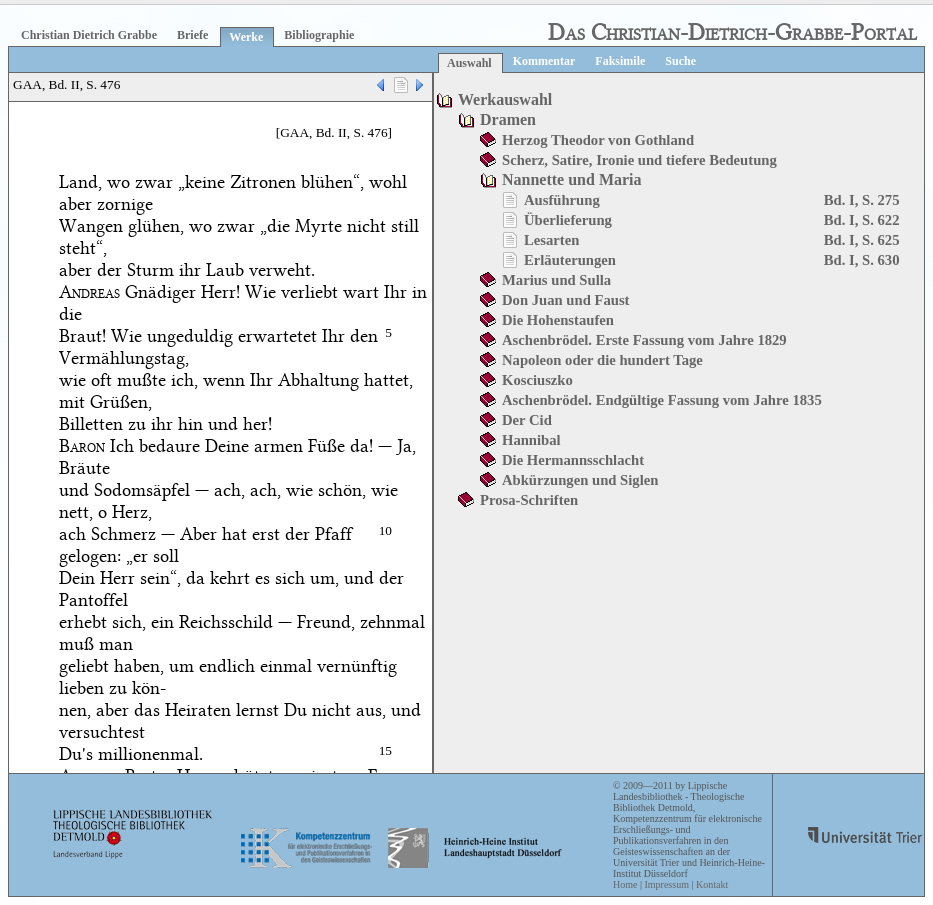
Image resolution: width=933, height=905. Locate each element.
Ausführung (562, 200)
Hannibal (531, 440)
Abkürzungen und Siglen (580, 480)
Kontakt (712, 884)
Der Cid (527, 420)
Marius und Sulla (556, 280)
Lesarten (551, 240)
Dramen (508, 119)
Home (625, 884)
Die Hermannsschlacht (573, 460)
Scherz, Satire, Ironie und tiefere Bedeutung (639, 160)
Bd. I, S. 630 (862, 260)
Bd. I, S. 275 (862, 200)
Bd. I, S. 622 (862, 220)
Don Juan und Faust (565, 300)
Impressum (666, 884)
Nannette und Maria (572, 179)
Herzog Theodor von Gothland (598, 140)
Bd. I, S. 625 (862, 240)
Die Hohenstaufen (558, 320)
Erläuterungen (570, 260)
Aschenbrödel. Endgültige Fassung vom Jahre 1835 (662, 400)
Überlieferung (568, 220)
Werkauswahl (505, 99)
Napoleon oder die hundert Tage (602, 360)
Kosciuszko (537, 380)
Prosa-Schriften (529, 500)
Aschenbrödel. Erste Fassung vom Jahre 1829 (644, 340)
